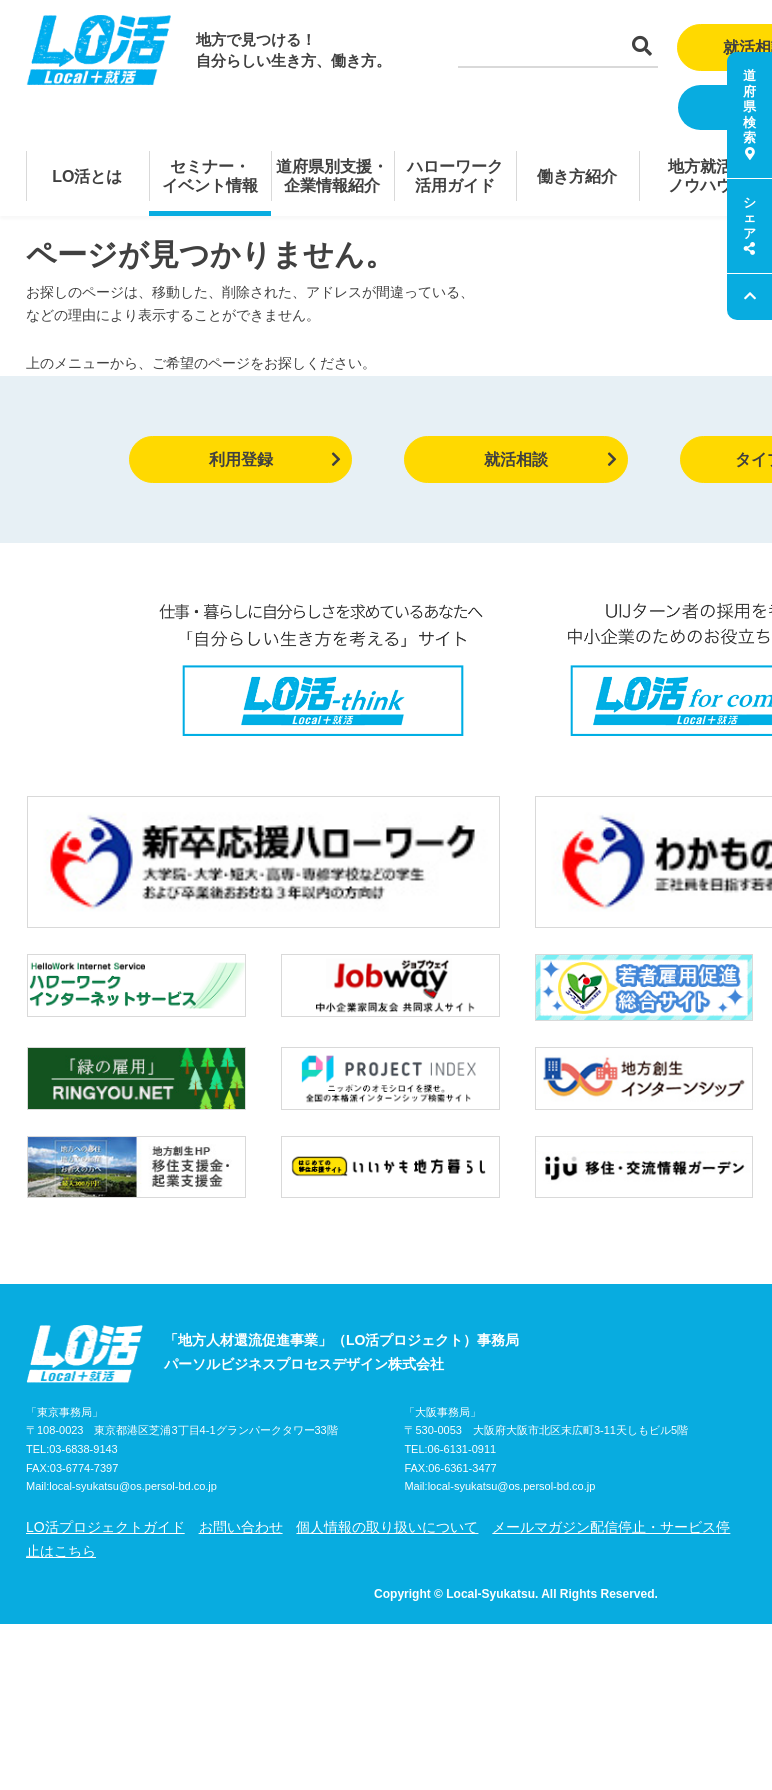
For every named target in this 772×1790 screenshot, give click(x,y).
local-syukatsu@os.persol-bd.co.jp (133, 1379)
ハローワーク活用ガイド (455, 176)
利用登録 (275, 459)
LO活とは (87, 176)
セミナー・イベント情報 (210, 176)
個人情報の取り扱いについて (387, 1420)
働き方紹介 (577, 176)
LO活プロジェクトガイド (105, 1420)
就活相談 (550, 459)
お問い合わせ (241, 1420)
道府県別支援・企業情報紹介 (332, 176)
